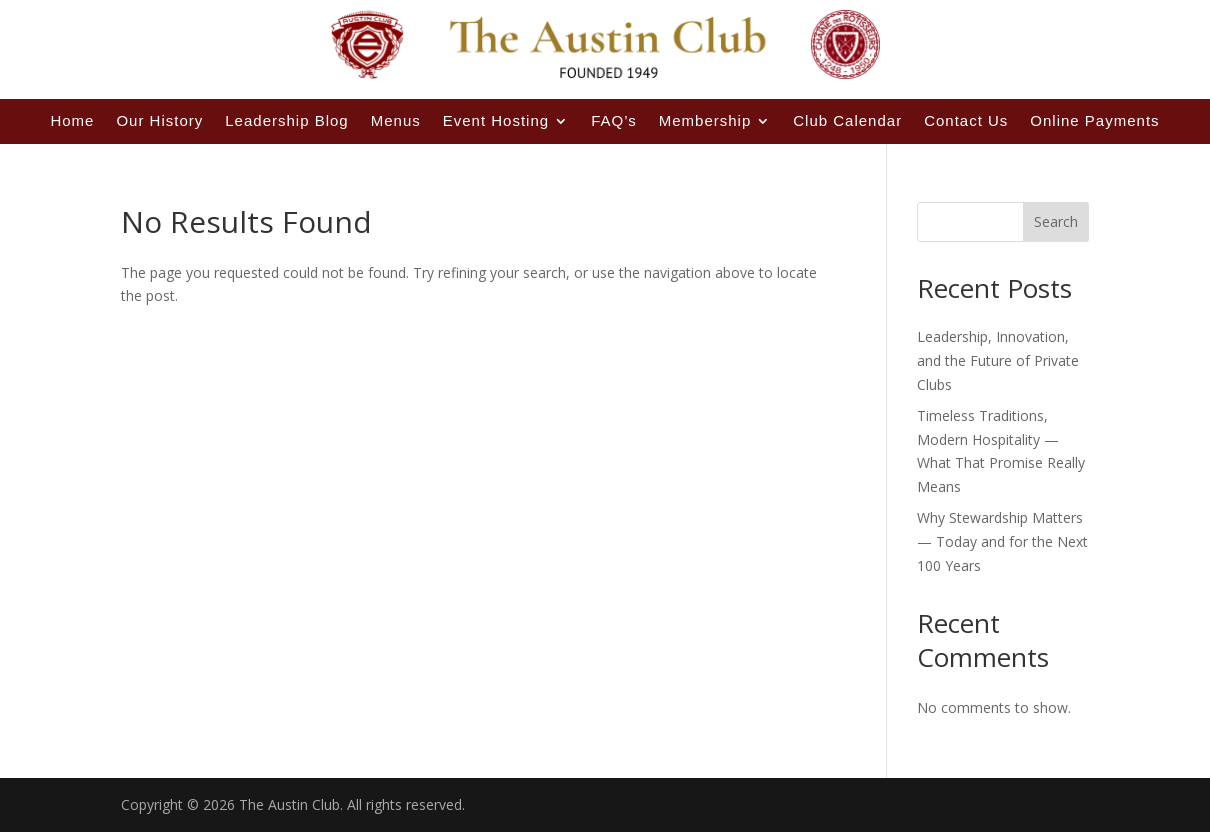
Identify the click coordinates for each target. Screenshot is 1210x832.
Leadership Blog (286, 120)
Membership (705, 120)
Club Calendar (847, 120)
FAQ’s (614, 120)
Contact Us (966, 120)
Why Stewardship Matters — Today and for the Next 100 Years (1002, 541)
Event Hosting (496, 120)
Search (1056, 221)
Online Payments (1094, 120)
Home (72, 120)
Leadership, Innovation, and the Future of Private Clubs (998, 360)
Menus (396, 120)
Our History (159, 120)
